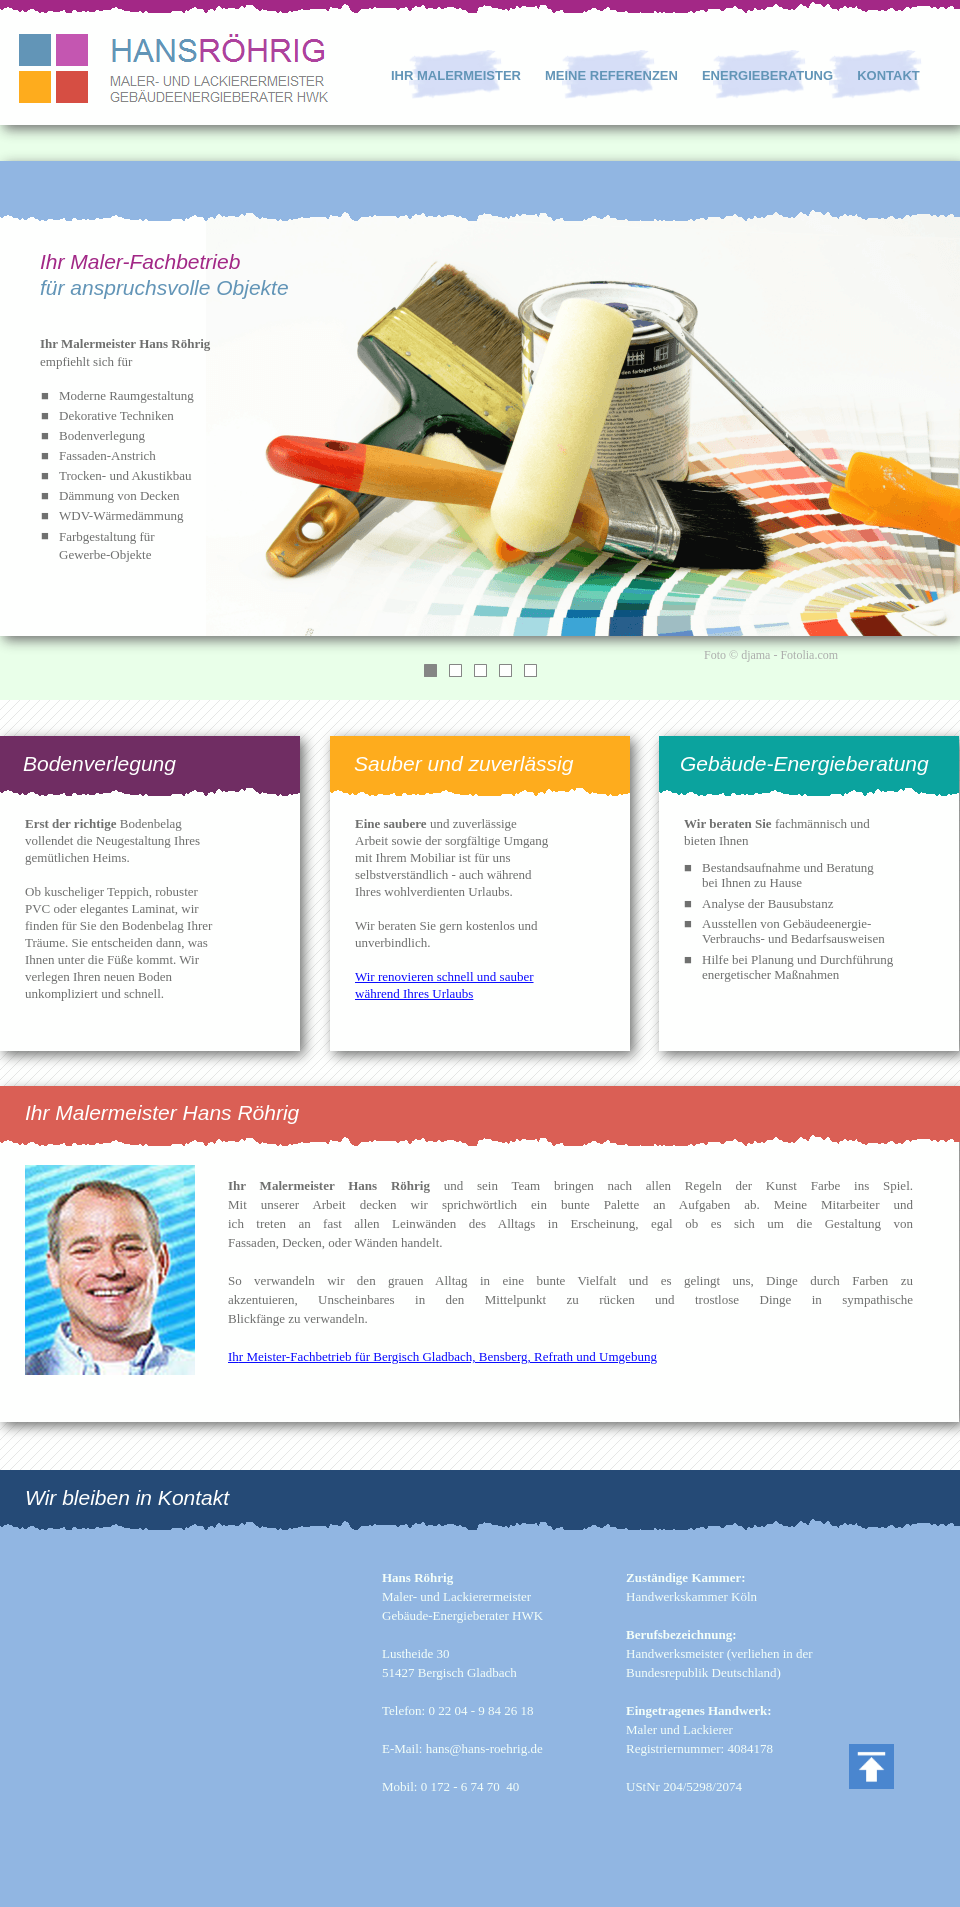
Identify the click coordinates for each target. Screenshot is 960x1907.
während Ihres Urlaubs (414, 993)
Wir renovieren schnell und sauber (444, 976)
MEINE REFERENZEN (611, 75)
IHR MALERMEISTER (456, 75)
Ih (233, 1356)
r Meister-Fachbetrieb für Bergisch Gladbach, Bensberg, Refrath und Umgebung (448, 1356)
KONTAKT (888, 75)
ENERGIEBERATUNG (767, 75)
